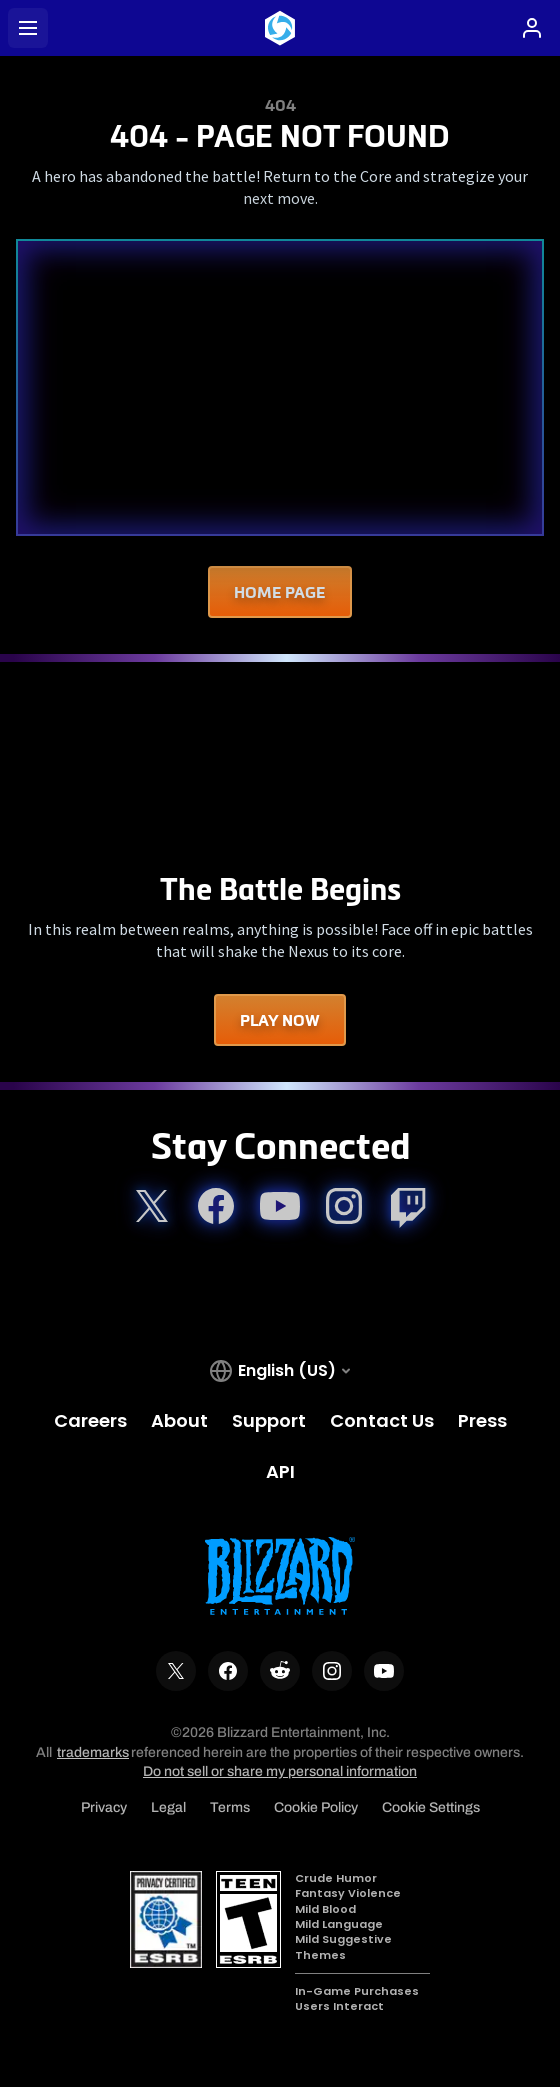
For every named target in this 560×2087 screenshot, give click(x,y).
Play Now (280, 1020)
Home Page (280, 592)
